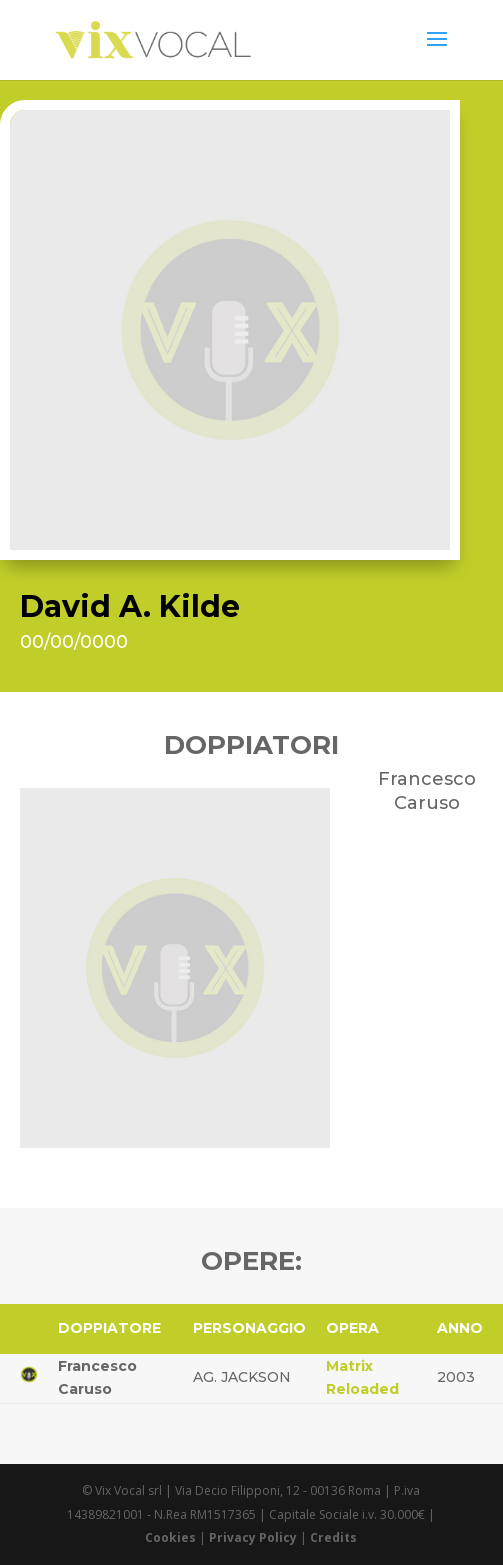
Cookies (170, 1537)
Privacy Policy (253, 1537)
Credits (333, 1537)
